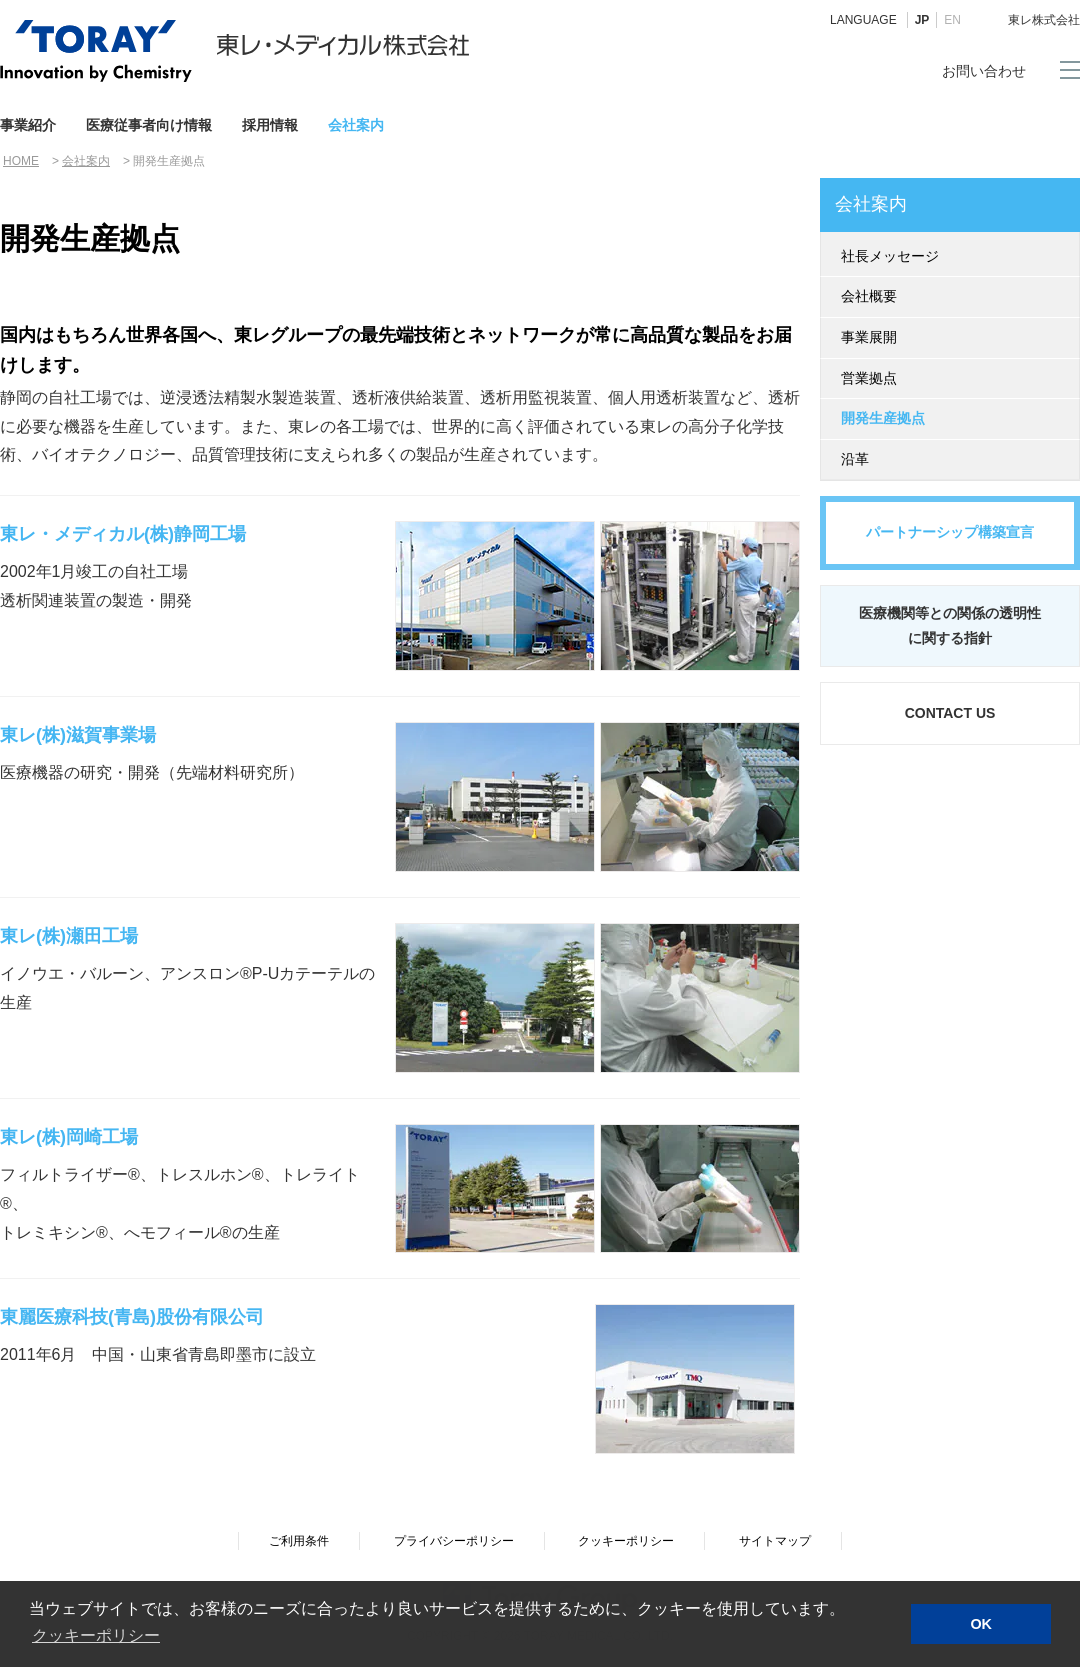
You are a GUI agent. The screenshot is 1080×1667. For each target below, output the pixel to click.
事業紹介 (28, 125)
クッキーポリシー (626, 1541)
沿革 (855, 459)
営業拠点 (869, 378)
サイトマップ (775, 1541)
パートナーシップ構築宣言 (950, 532)
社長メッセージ (890, 256)
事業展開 (869, 337)
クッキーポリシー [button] (96, 1635)
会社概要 (869, 296)
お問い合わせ (984, 71)
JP (922, 20)
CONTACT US (950, 713)
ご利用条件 (299, 1541)
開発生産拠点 (883, 418)
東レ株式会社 (1044, 20)
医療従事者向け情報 (149, 125)
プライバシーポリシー (454, 1541)
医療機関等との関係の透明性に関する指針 (950, 625)
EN (952, 20)
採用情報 (270, 125)
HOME (21, 161)
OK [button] (981, 1624)
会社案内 (356, 125)
